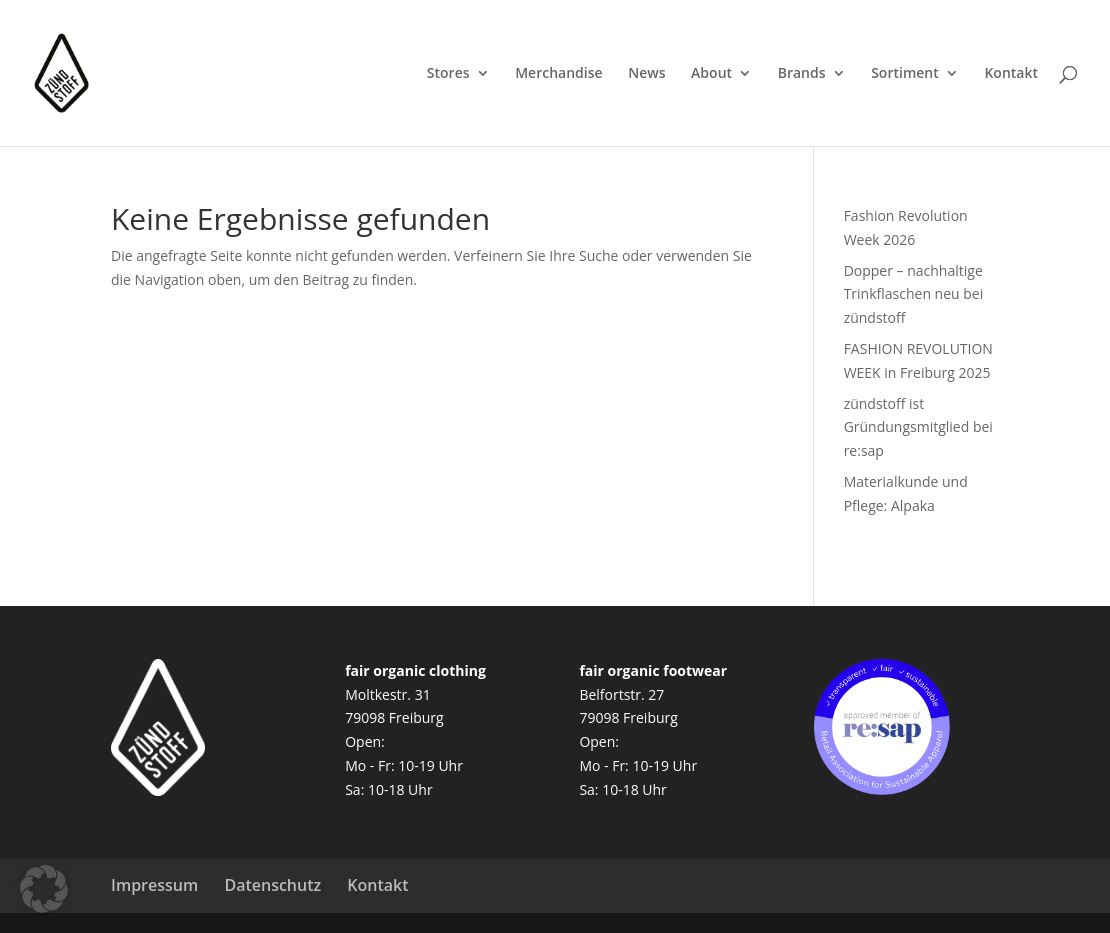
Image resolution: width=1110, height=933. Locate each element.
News (646, 74)
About (711, 74)
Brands (802, 74)
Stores (448, 74)
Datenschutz (272, 885)
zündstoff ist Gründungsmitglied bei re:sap (918, 427)
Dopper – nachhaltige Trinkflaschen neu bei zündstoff (914, 294)
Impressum (154, 885)
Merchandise (558, 74)
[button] (44, 889)
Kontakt (1011, 74)
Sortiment (905, 74)
